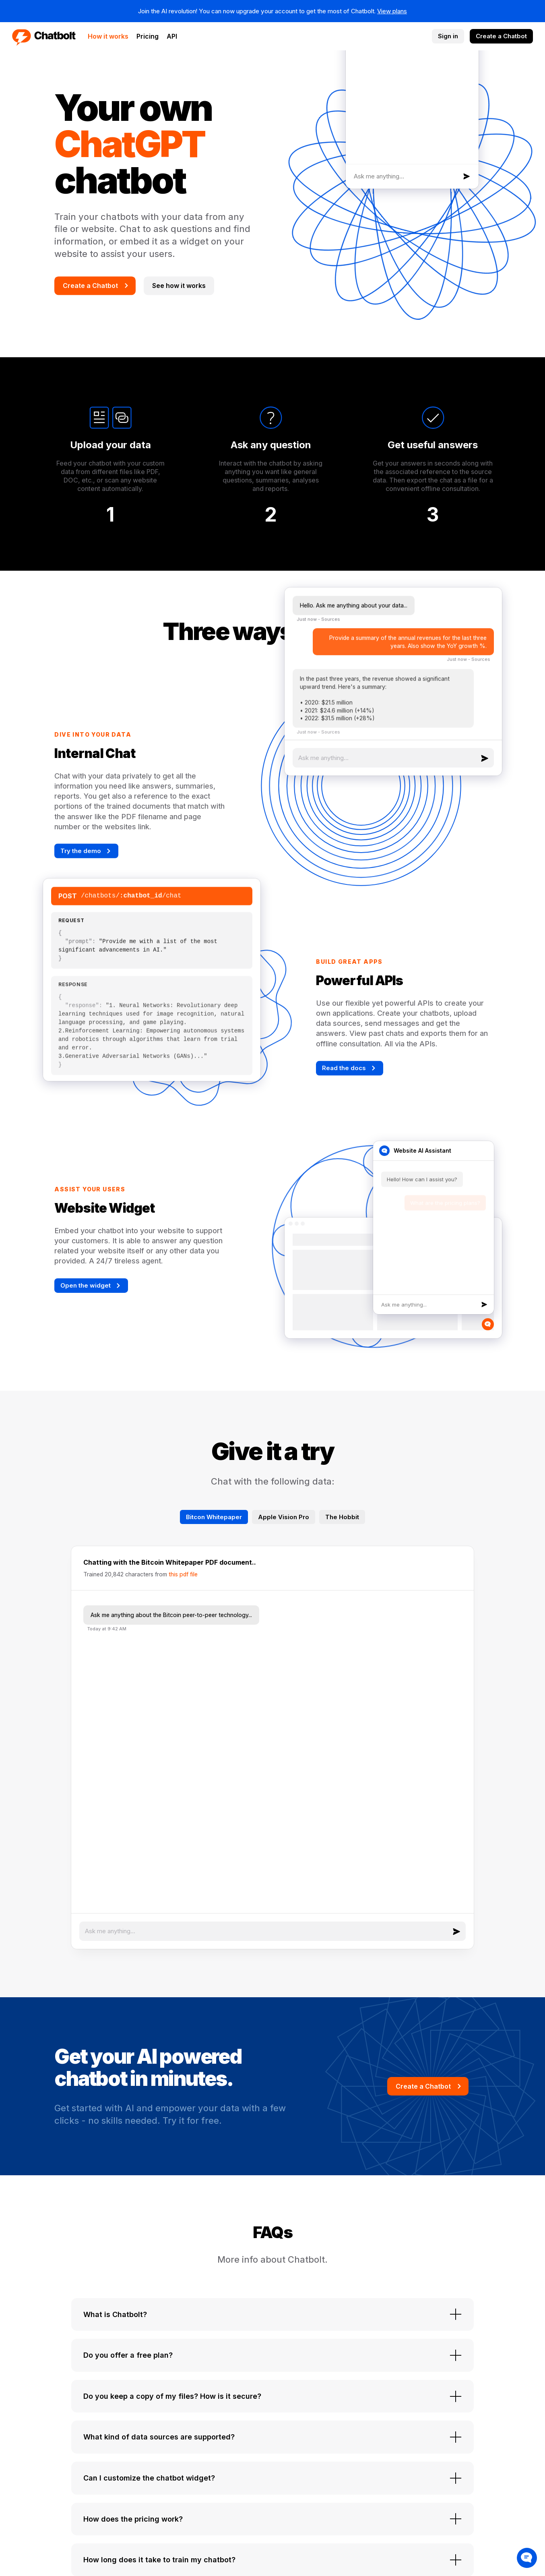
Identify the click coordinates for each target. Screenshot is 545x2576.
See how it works (179, 286)
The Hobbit (342, 1517)
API (172, 36)
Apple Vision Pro (283, 1517)
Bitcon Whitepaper (214, 1517)
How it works (108, 36)
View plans (392, 11)
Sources (330, 624)
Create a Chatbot (501, 36)
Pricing (147, 36)
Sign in (448, 36)
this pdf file (183, 1574)
